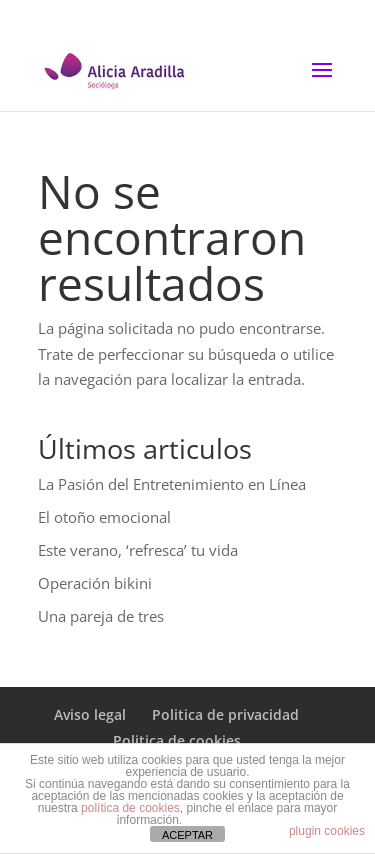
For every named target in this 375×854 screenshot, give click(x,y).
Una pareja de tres (101, 616)
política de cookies (130, 808)
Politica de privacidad (225, 714)
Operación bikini (95, 583)
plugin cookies (327, 831)
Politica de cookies (177, 740)
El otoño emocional (104, 517)
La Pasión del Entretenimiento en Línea (172, 484)
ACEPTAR (187, 835)
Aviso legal (90, 714)
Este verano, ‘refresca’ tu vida (138, 550)
